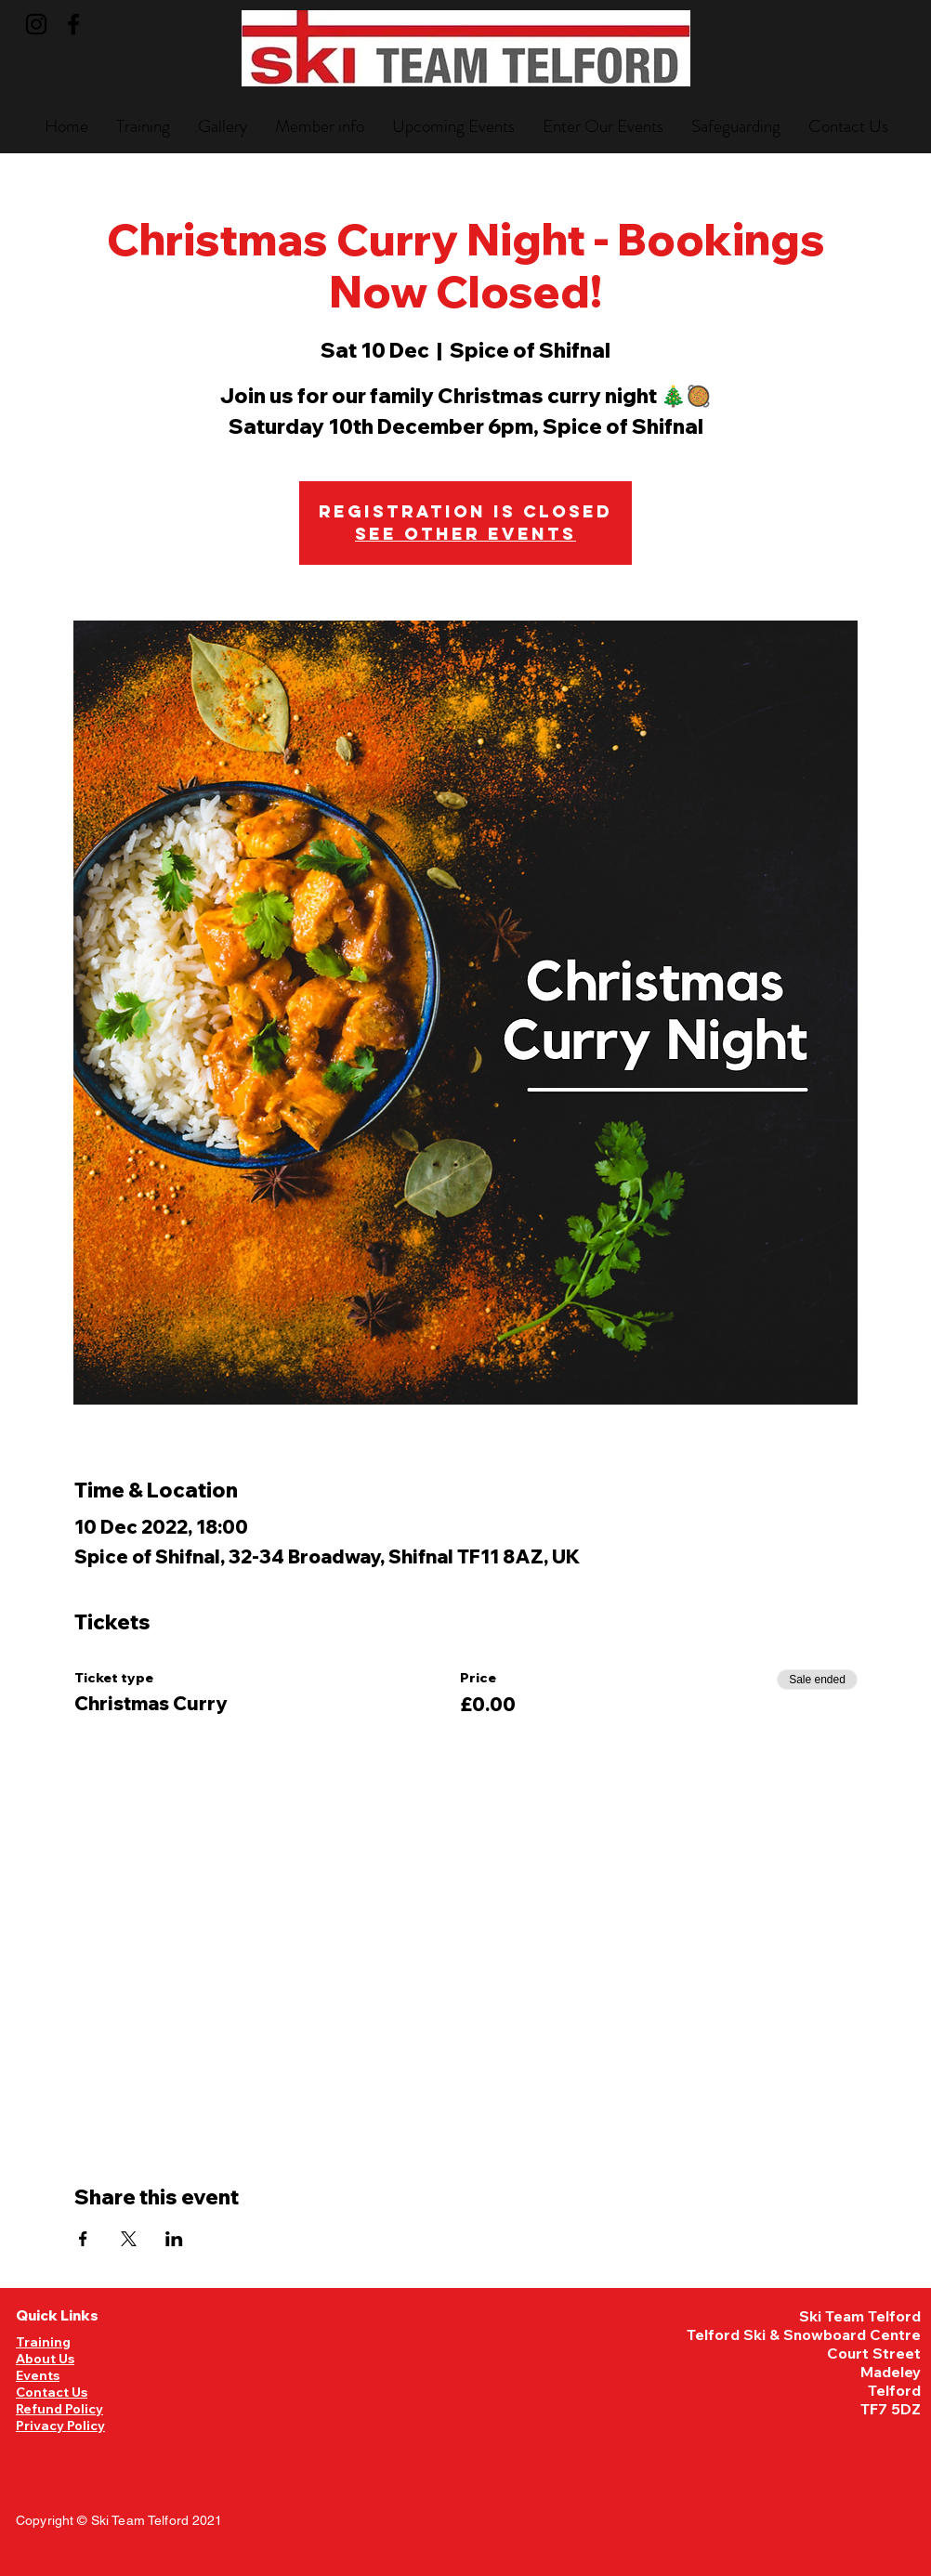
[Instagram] (36, 24)
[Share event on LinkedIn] (174, 2238)
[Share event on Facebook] (83, 2238)
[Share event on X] (129, 2238)
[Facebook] (73, 24)
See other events (465, 533)
